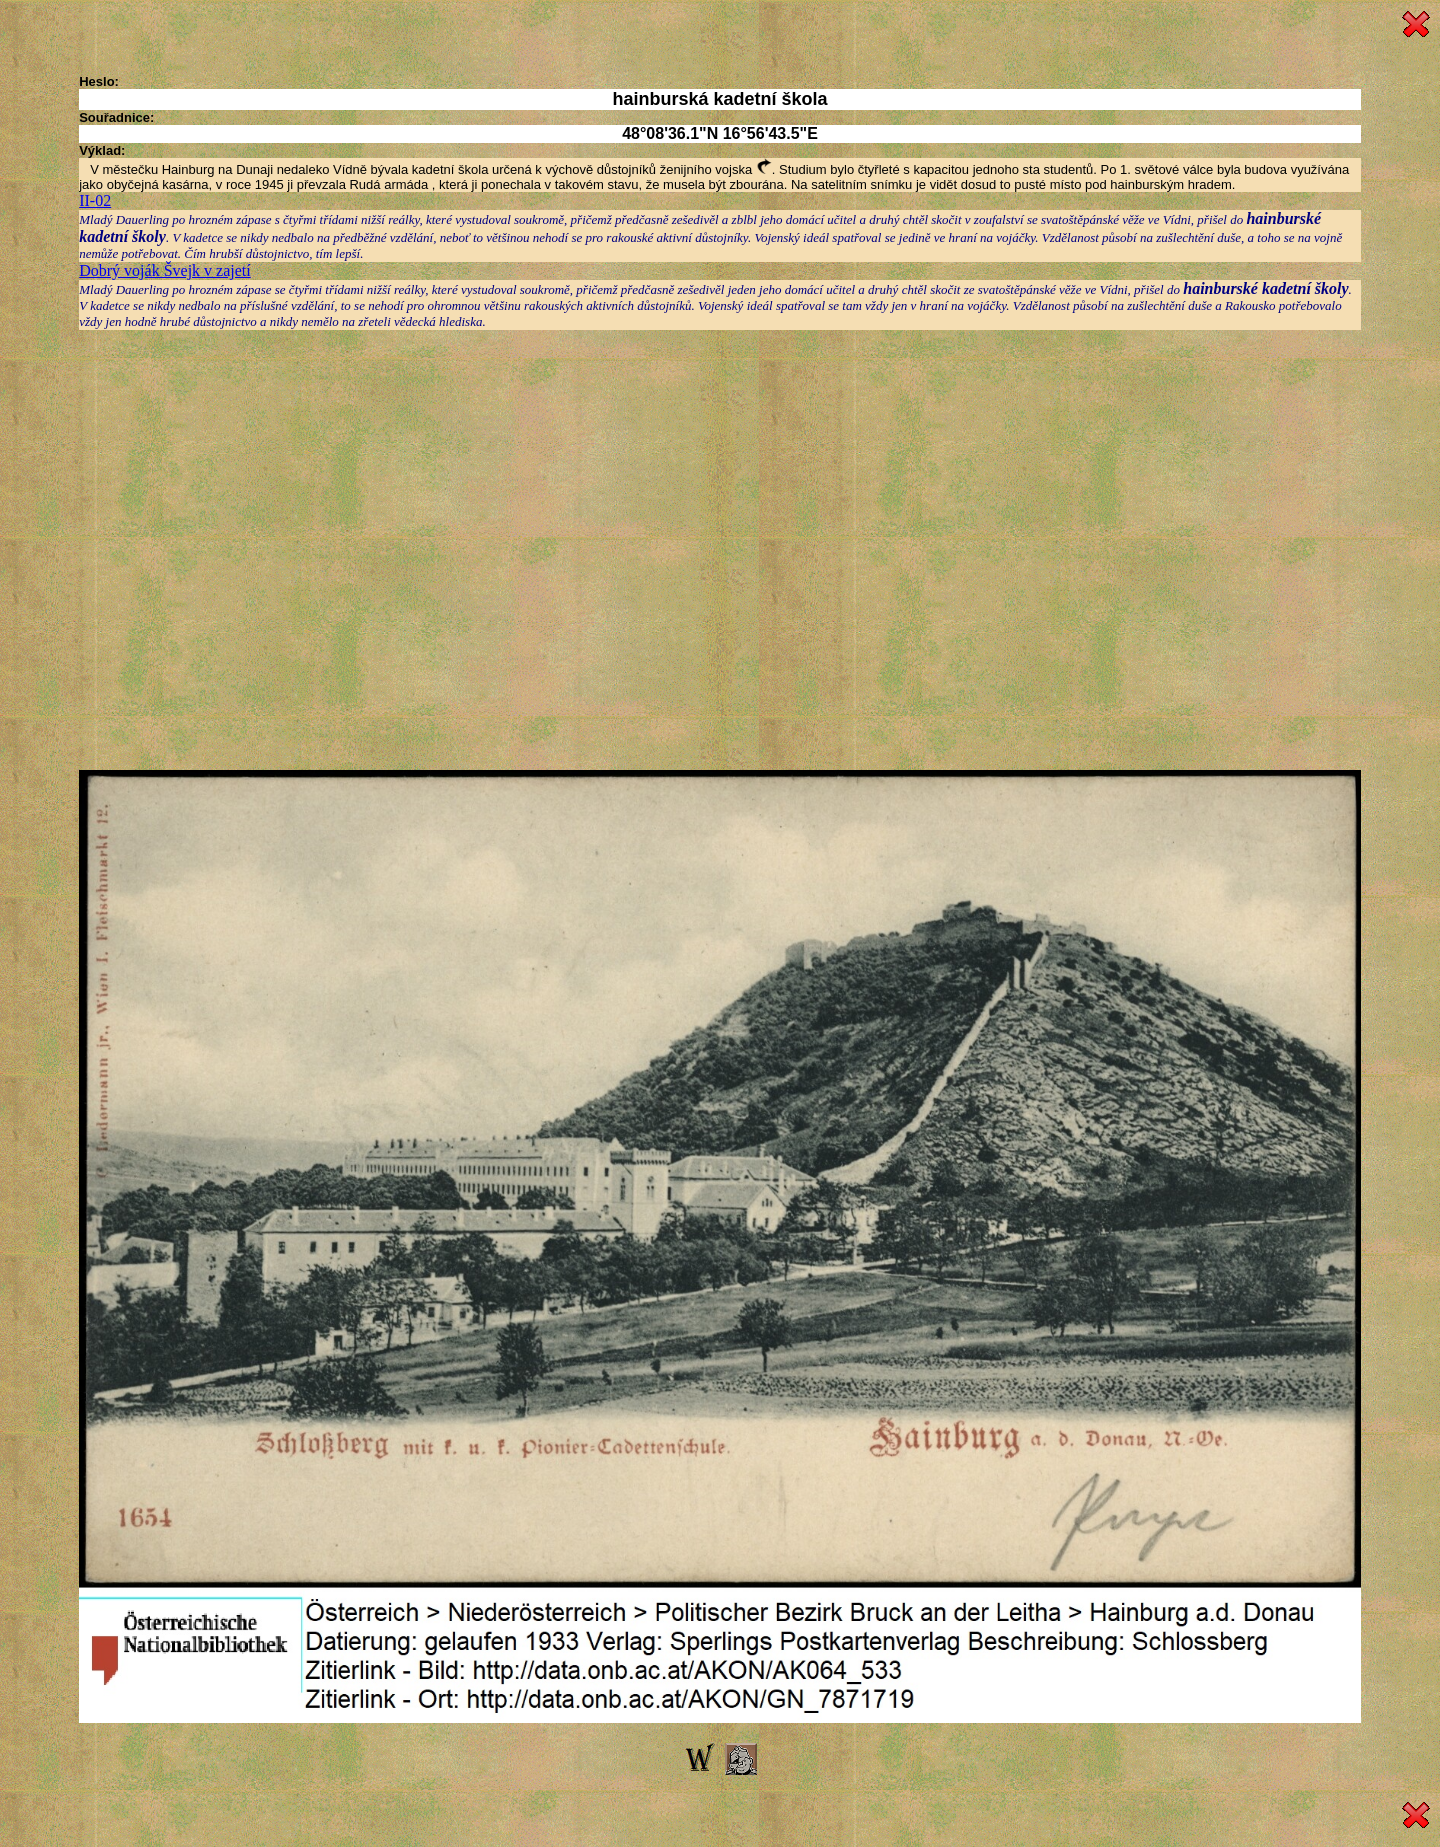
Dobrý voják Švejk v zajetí (165, 270)
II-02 (95, 200)
